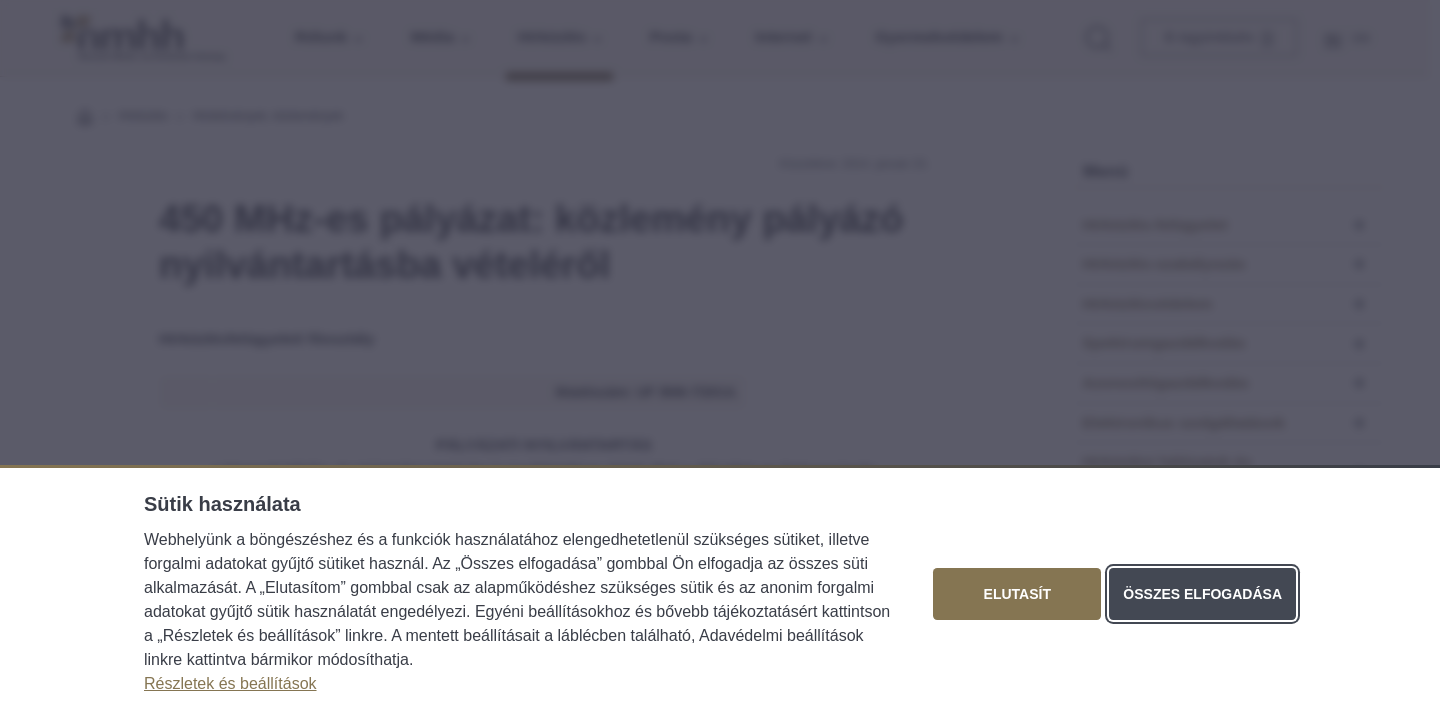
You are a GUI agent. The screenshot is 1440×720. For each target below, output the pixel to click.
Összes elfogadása (1202, 594)
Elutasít (1017, 594)
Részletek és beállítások (230, 683)
